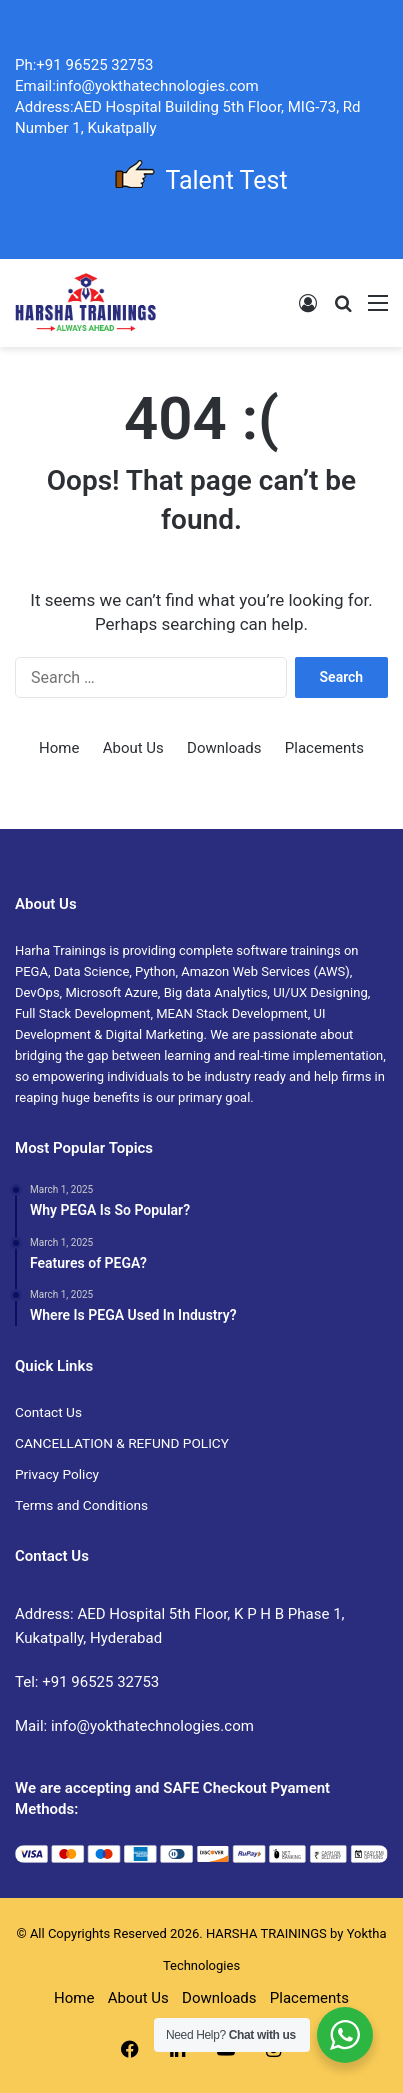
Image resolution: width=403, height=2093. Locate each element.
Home (59, 748)
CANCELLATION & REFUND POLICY (122, 1443)
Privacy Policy (57, 1474)
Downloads (224, 748)
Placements (324, 748)
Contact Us (48, 1412)
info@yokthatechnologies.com (152, 1726)
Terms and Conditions (81, 1505)
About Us (133, 748)
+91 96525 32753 (100, 1682)
